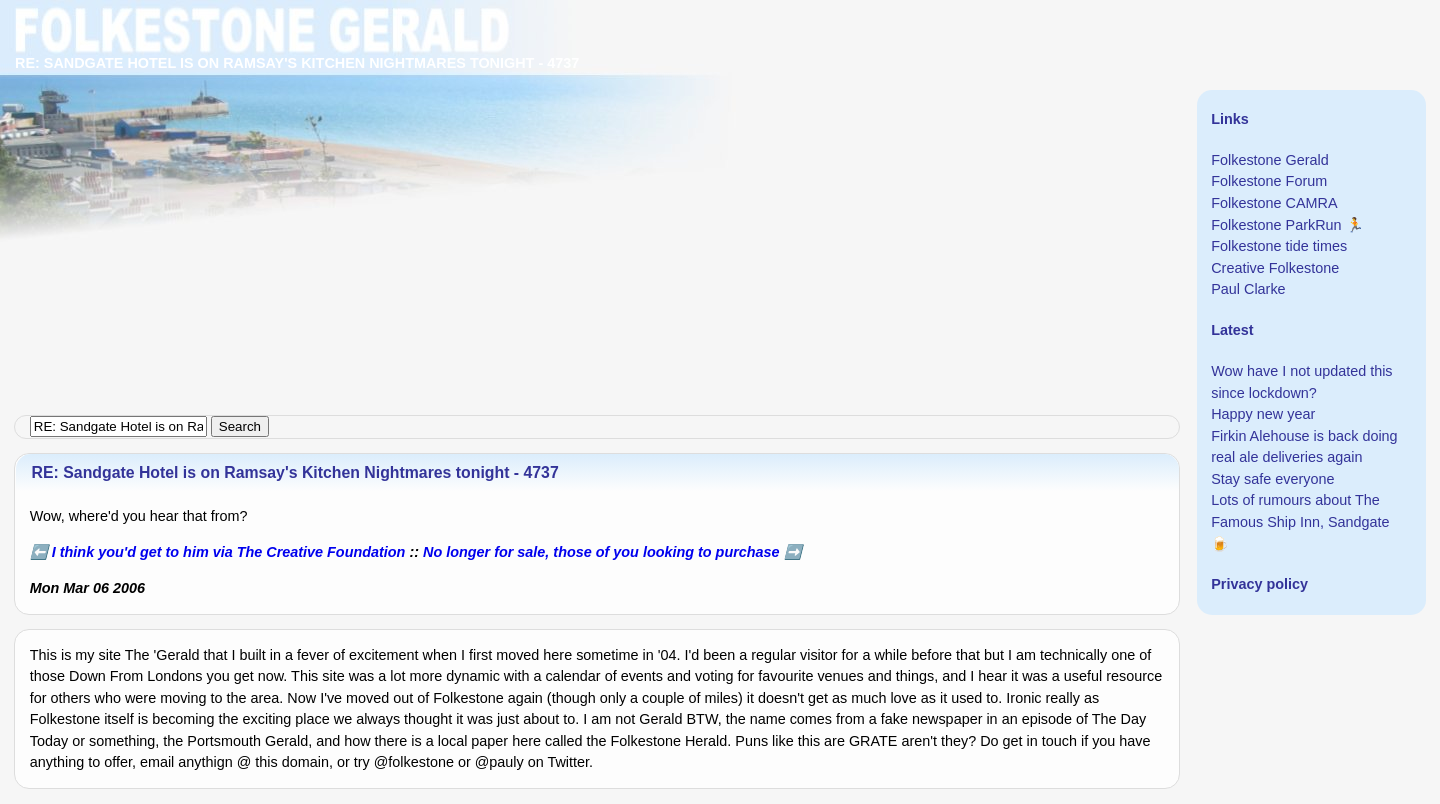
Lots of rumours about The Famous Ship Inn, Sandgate (1300, 511)
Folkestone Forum (1269, 181)
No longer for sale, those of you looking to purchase (601, 552)
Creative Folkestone (1275, 268)
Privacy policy (1259, 584)
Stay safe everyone (1272, 479)
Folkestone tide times (1279, 246)
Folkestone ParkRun (1276, 225)
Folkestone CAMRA (1274, 203)
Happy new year (1263, 414)
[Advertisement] (600, 140)
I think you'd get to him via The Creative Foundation (229, 552)
